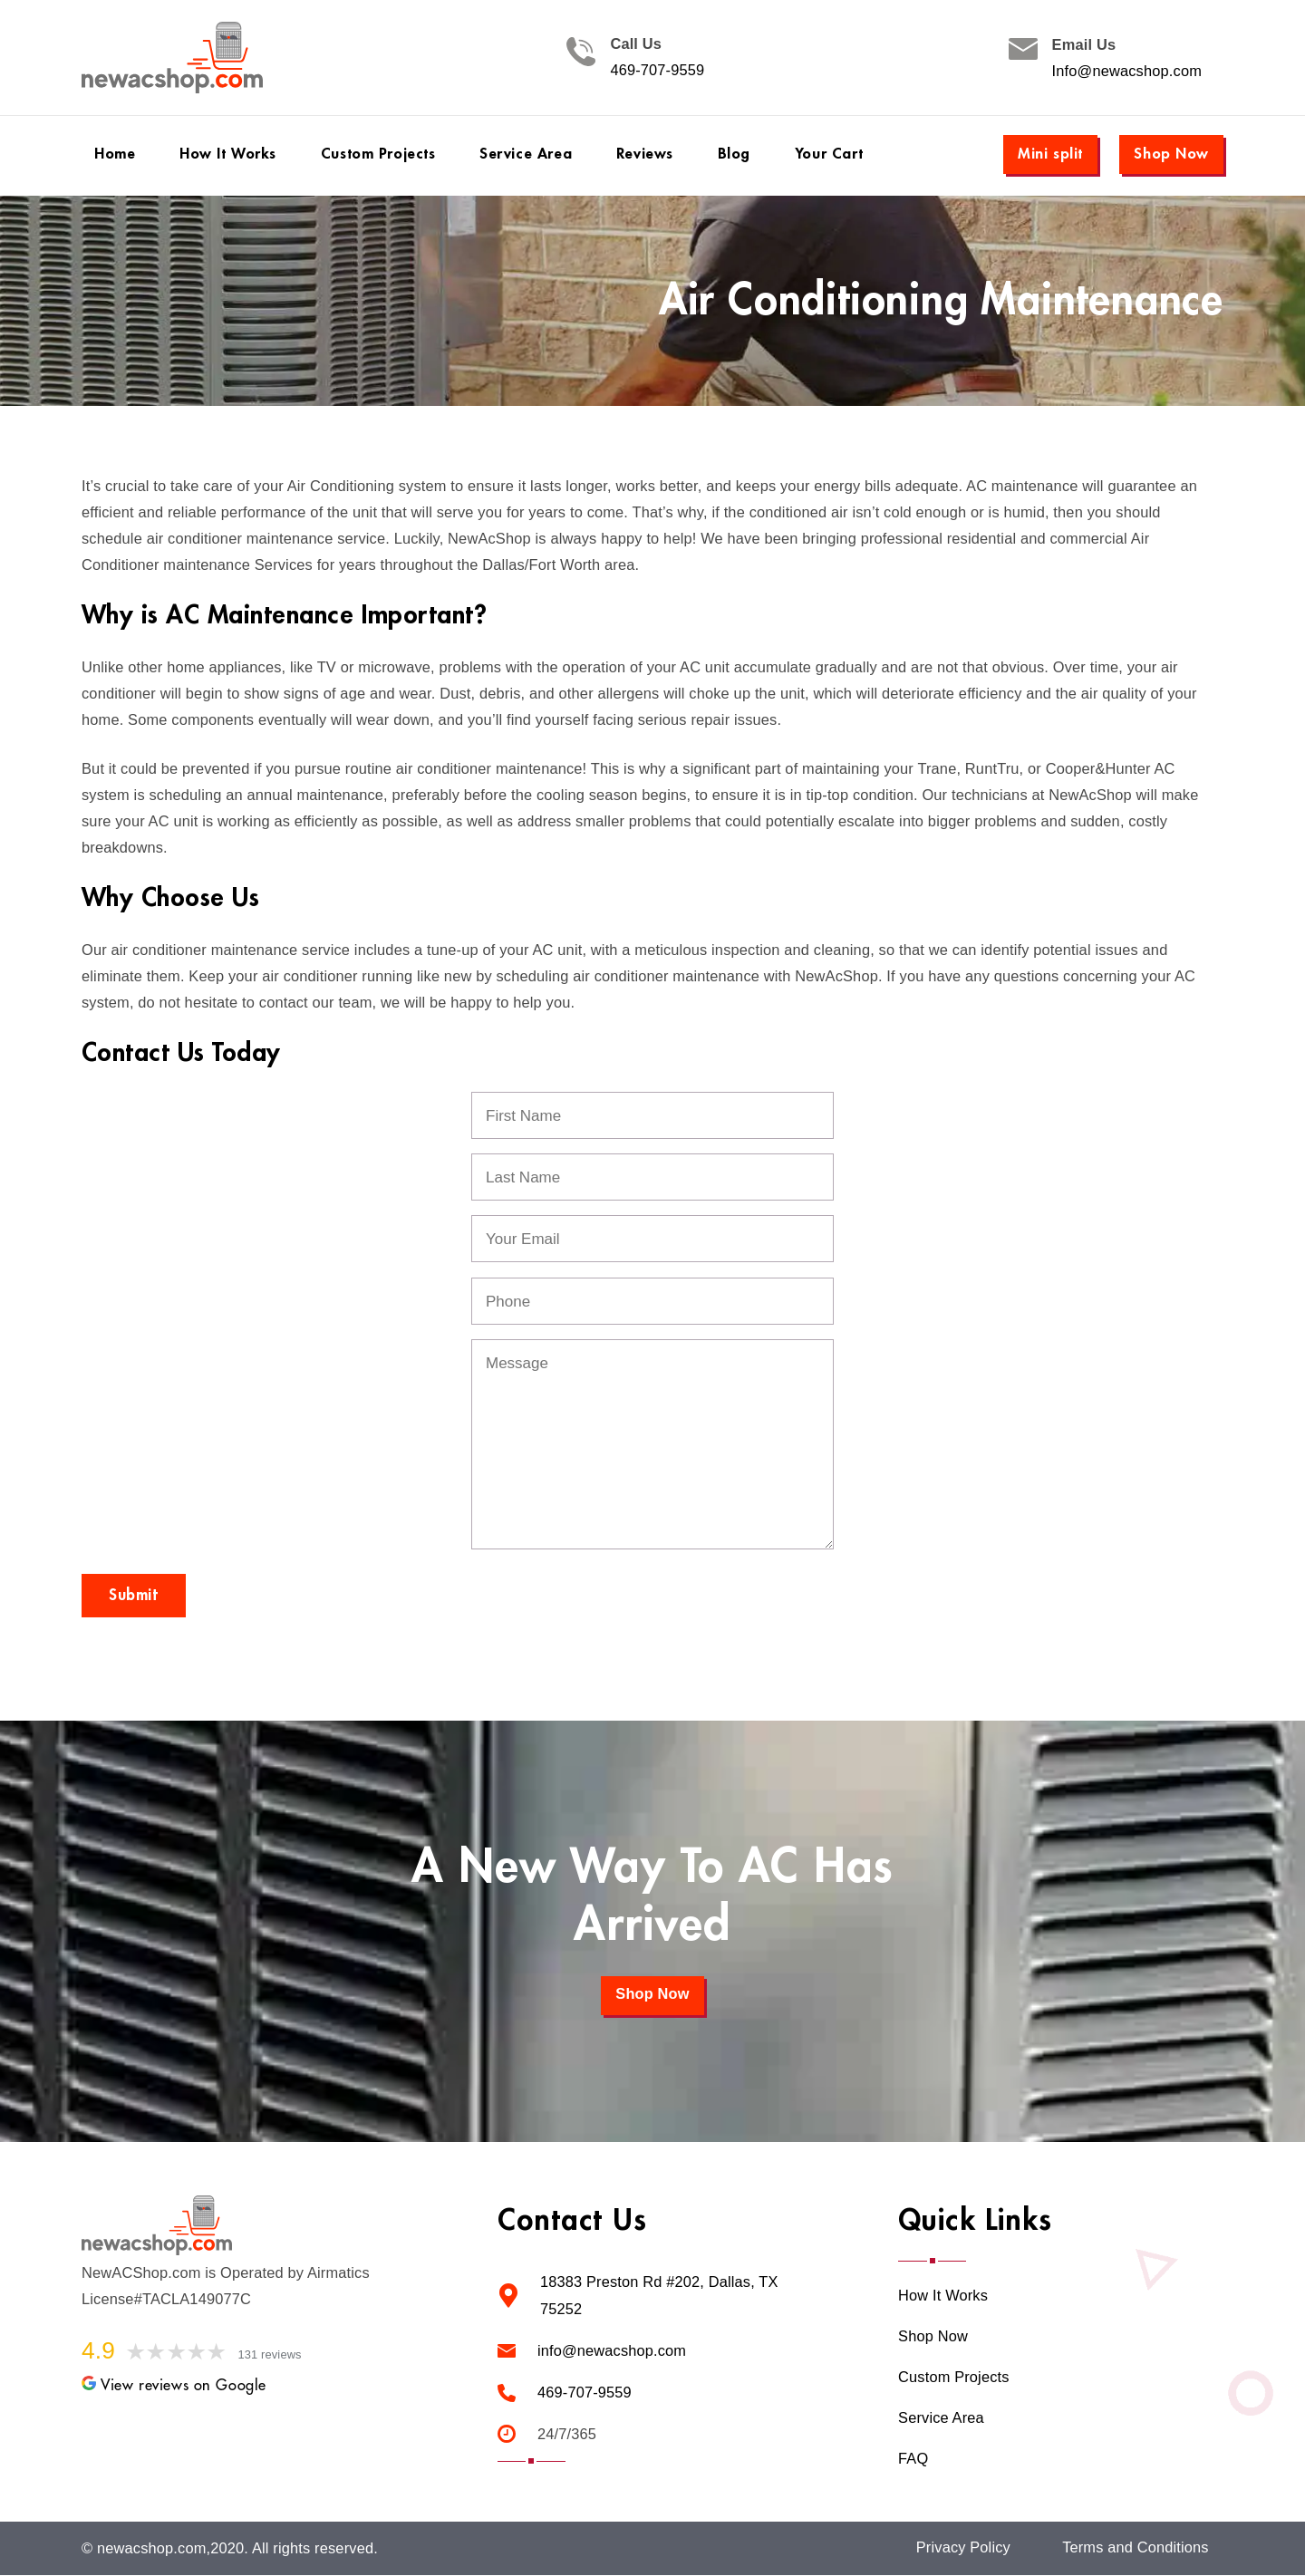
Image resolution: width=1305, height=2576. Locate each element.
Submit (134, 1595)
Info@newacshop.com (1127, 71)
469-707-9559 (657, 71)
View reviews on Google (174, 2385)
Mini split (1050, 153)
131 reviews (270, 2354)
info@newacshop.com (611, 2349)
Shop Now (1171, 153)
